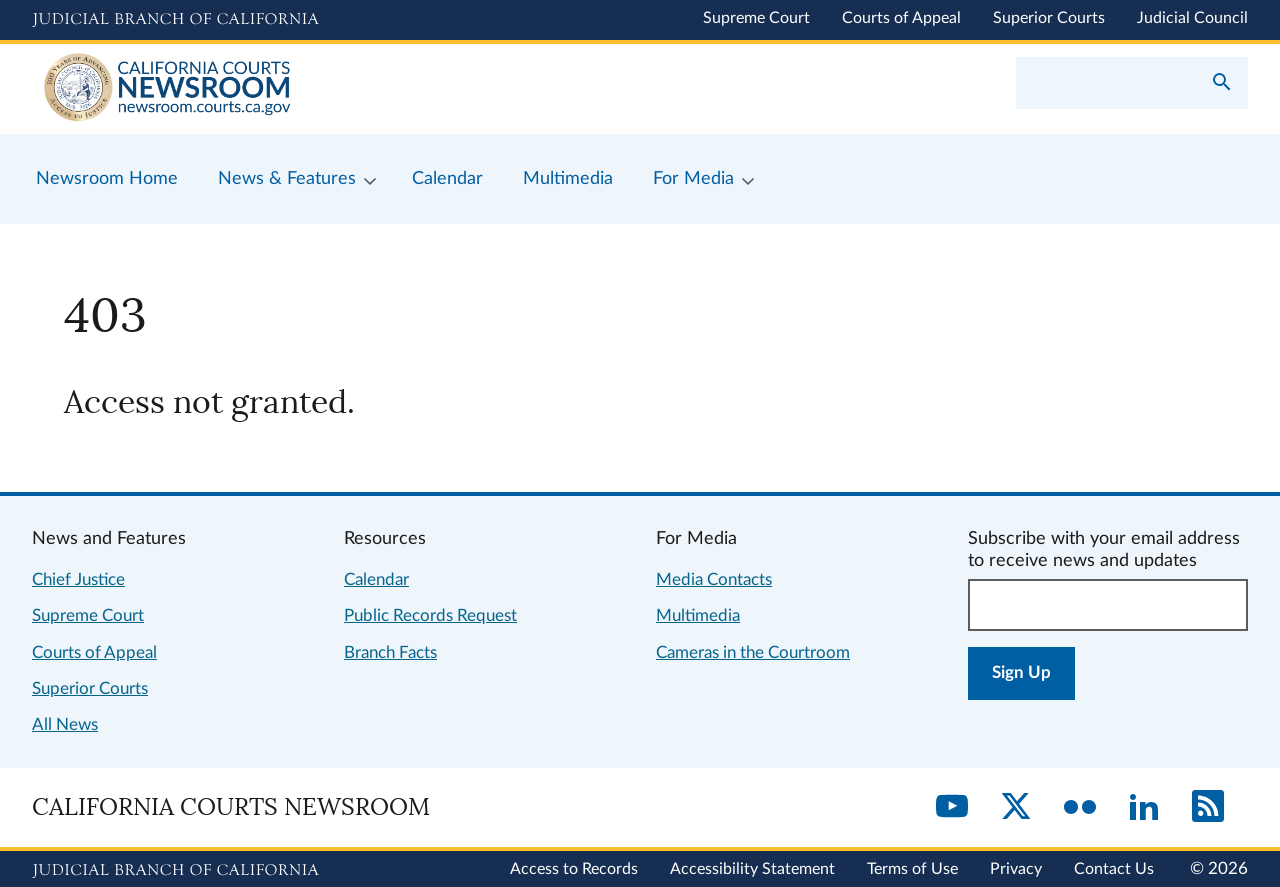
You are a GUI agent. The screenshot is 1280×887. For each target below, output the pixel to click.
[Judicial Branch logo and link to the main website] (175, 20)
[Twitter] (1016, 808)
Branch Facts (390, 652)
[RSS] (1208, 808)
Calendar (376, 579)
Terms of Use (912, 869)
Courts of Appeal (901, 18)
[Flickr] (1080, 808)
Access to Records (574, 869)
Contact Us (1114, 869)
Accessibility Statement (752, 869)
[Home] (336, 89)
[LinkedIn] (1144, 808)
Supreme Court (756, 18)
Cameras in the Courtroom (753, 652)
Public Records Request (430, 615)
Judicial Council (1192, 18)
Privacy (1016, 869)
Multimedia (698, 615)
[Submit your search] (1222, 84)
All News (65, 724)
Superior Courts (1049, 18)
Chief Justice (78, 579)
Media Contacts (714, 579)
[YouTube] (952, 808)
